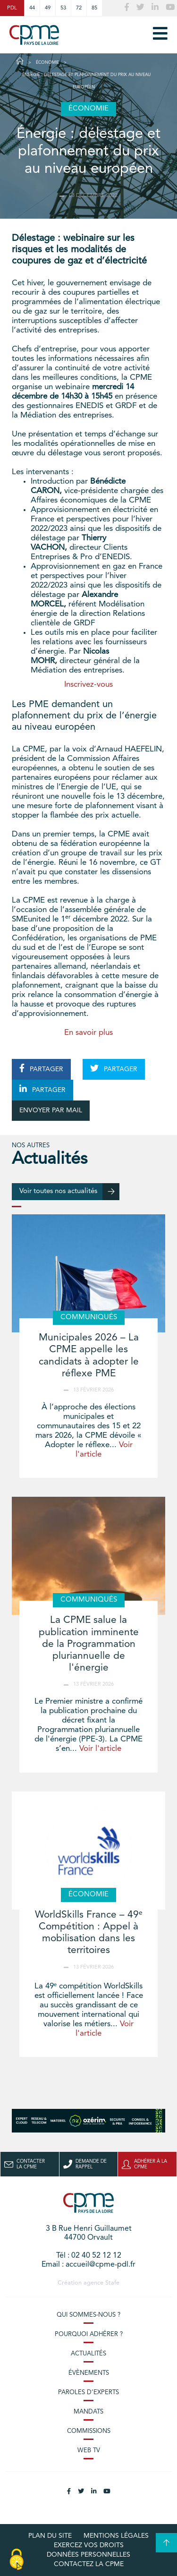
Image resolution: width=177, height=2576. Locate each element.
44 (32, 8)
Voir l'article (100, 1749)
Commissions (88, 2431)
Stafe (112, 2283)
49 (48, 8)
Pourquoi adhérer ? (89, 2334)
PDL (12, 8)
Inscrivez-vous (88, 685)
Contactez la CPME (89, 2564)
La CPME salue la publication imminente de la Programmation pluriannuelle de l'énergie (89, 1644)
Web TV (88, 2451)
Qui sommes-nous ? (88, 2315)
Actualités (88, 2354)
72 (79, 8)
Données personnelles (88, 2554)
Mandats (88, 2412)
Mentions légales (116, 2536)
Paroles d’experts (88, 2392)
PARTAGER (41, 1068)
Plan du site (50, 2536)
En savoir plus (88, 1033)
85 (94, 8)
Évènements (88, 2373)
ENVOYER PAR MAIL (50, 1110)
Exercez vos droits (89, 2545)
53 (63, 8)
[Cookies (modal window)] (16, 2560)
